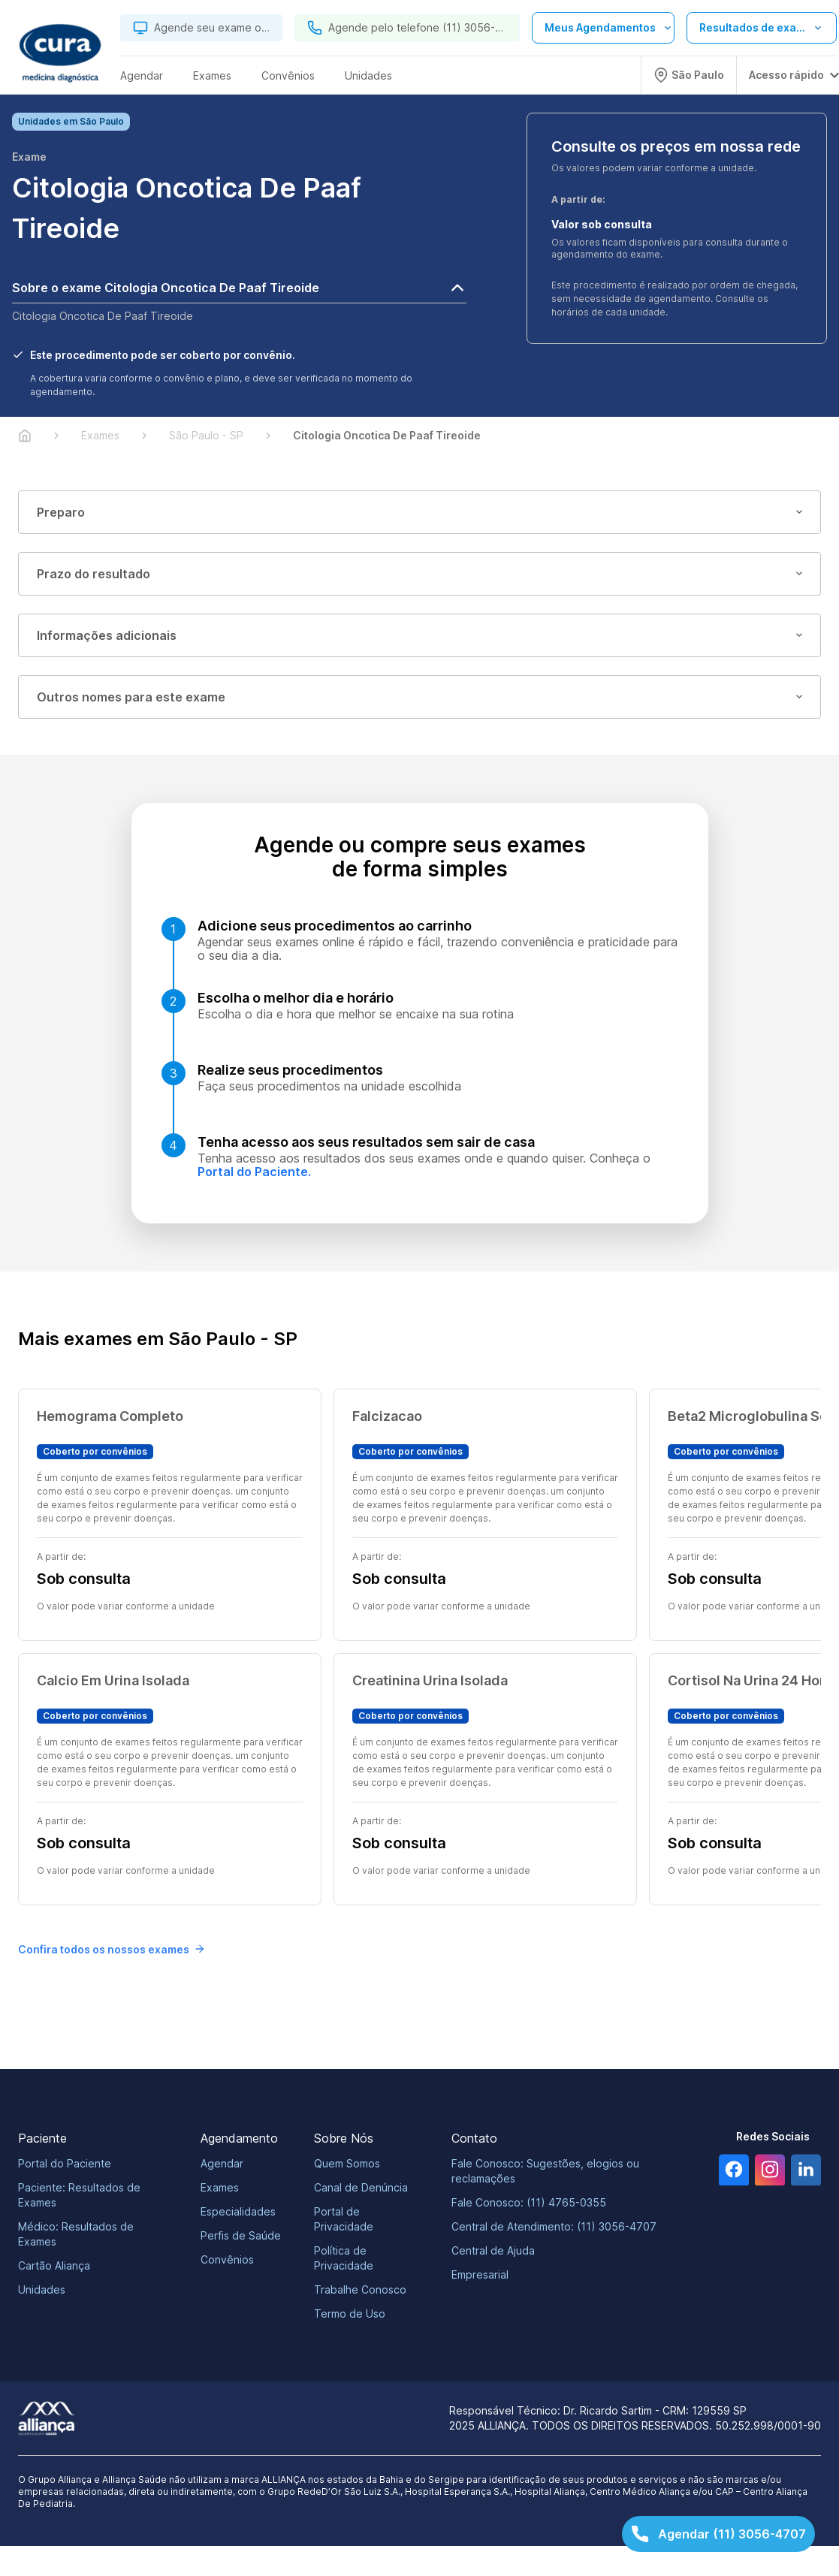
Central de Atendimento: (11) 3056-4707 (553, 2226)
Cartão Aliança (54, 2265)
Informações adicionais (419, 635)
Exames (220, 2187)
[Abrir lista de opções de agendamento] (603, 28)
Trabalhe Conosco (360, 2289)
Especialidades (238, 2211)
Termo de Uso (349, 2313)
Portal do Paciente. (254, 1171)
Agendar (222, 2163)
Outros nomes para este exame (419, 696)
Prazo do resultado (419, 573)
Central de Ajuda (493, 2250)
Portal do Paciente (64, 2163)
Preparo (419, 512)
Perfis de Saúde (241, 2235)
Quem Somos (347, 2163)
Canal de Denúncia (361, 2187)
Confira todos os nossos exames (111, 1949)
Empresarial (480, 2274)
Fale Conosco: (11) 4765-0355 (528, 2202)
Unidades (41, 2289)
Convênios (227, 2259)
